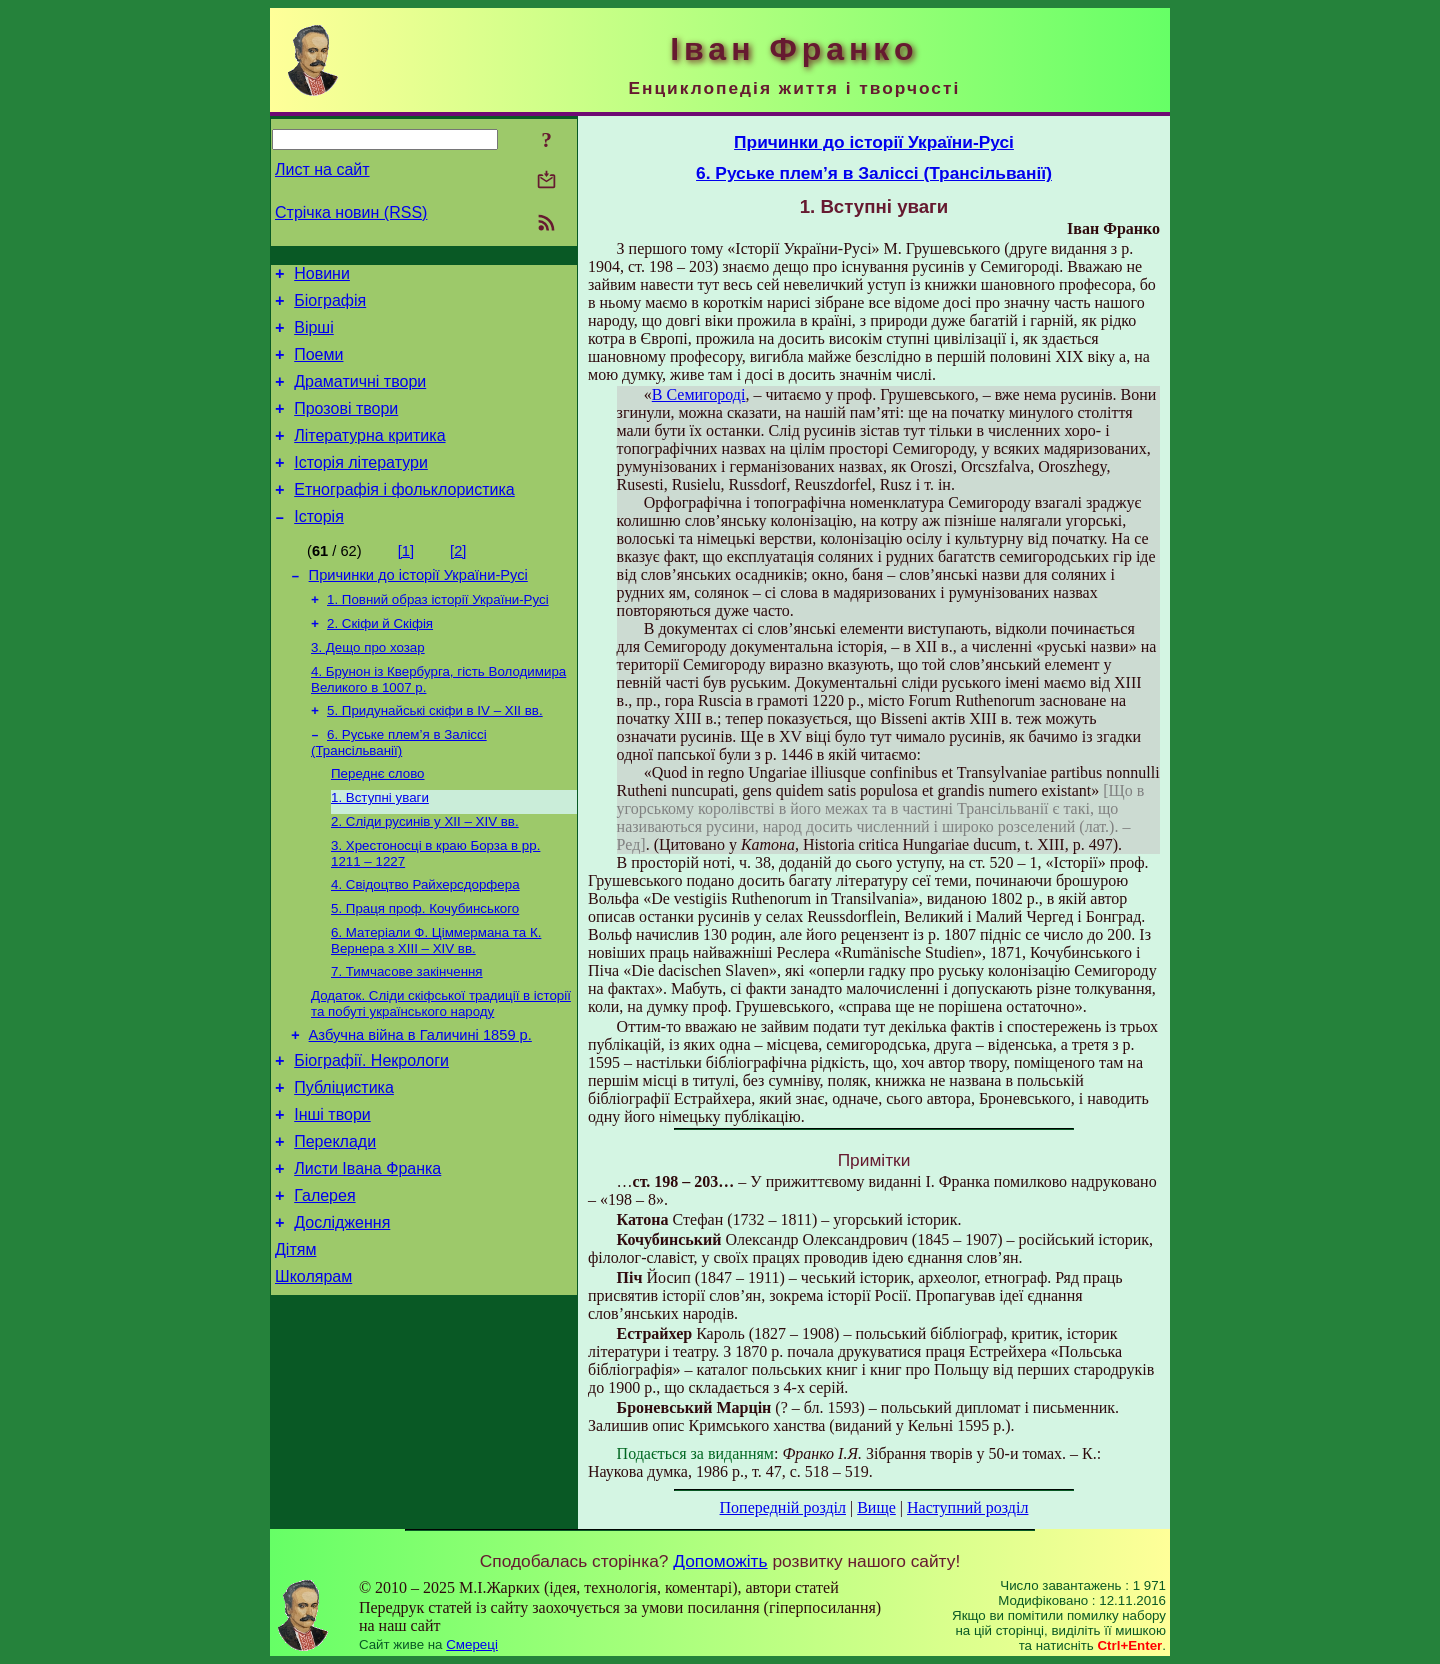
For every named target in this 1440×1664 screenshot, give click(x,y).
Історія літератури (361, 486)
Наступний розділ (967, 1507)
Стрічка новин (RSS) (351, 212)
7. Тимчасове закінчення (407, 1032)
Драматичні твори (360, 396)
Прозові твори (346, 426)
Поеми (318, 366)
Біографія (330, 306)
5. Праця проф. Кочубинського (425, 965)
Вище (876, 1507)
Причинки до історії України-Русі (418, 608)
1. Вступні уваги (380, 846)
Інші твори (332, 1189)
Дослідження (342, 1309)
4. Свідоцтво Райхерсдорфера (425, 939)
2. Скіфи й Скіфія (380, 660)
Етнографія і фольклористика (404, 516)
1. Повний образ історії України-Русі (438, 634)
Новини (322, 276)
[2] (458, 581)
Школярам (313, 1369)
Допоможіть (720, 1561)
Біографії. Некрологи (371, 1129)
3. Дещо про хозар (368, 686)
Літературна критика (369, 456)
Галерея (324, 1279)
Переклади (335, 1219)
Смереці (472, 1644)
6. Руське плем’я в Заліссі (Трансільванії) (399, 787)
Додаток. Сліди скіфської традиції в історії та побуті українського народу (441, 1066)
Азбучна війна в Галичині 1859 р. (420, 1101)
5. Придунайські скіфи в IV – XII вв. (435, 753)
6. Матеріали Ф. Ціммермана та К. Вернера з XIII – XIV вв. (436, 999)
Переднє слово (378, 820)
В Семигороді (699, 394)
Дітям (295, 1339)
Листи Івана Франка (367, 1249)
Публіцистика (344, 1159)
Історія (319, 546)
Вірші (314, 336)
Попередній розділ (783, 1507)
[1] (406, 581)
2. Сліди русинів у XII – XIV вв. (425, 872)
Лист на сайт (322, 169)
